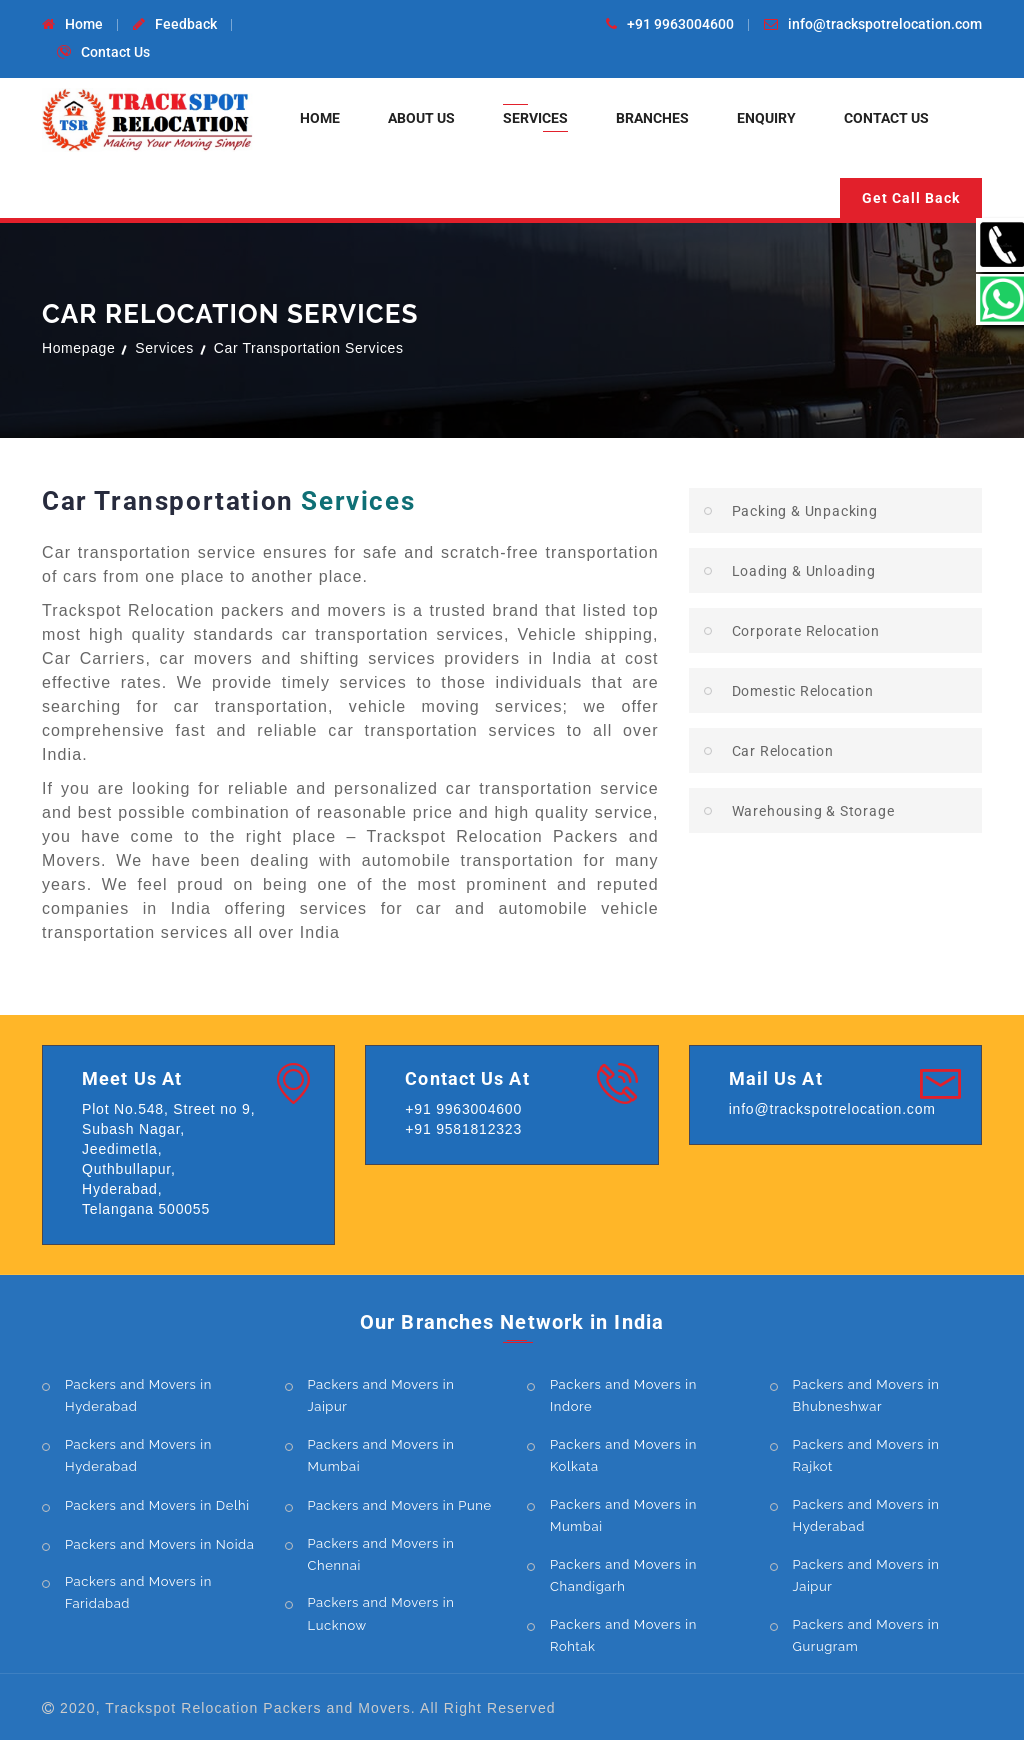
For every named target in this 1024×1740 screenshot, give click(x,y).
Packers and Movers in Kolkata (623, 1455)
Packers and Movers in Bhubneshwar (866, 1395)
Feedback (186, 24)
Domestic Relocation (803, 691)
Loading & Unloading (804, 571)
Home (84, 24)
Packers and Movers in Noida (160, 1544)
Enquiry (766, 118)
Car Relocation (783, 751)
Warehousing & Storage (813, 811)
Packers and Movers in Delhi (157, 1505)
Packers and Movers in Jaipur (381, 1395)
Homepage (78, 348)
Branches (652, 118)
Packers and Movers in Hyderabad (138, 1395)
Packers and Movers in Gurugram (866, 1635)
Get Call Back (911, 198)
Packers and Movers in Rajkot (866, 1455)
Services (535, 118)
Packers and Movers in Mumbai (381, 1455)
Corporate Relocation (806, 631)
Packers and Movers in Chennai (381, 1554)
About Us (421, 118)
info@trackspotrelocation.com (885, 24)
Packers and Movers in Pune (400, 1505)
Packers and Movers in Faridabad (138, 1592)
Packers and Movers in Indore (623, 1395)
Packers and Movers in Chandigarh (623, 1575)
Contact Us (115, 52)
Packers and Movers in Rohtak (623, 1635)
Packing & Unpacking (805, 511)
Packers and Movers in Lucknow (381, 1613)
